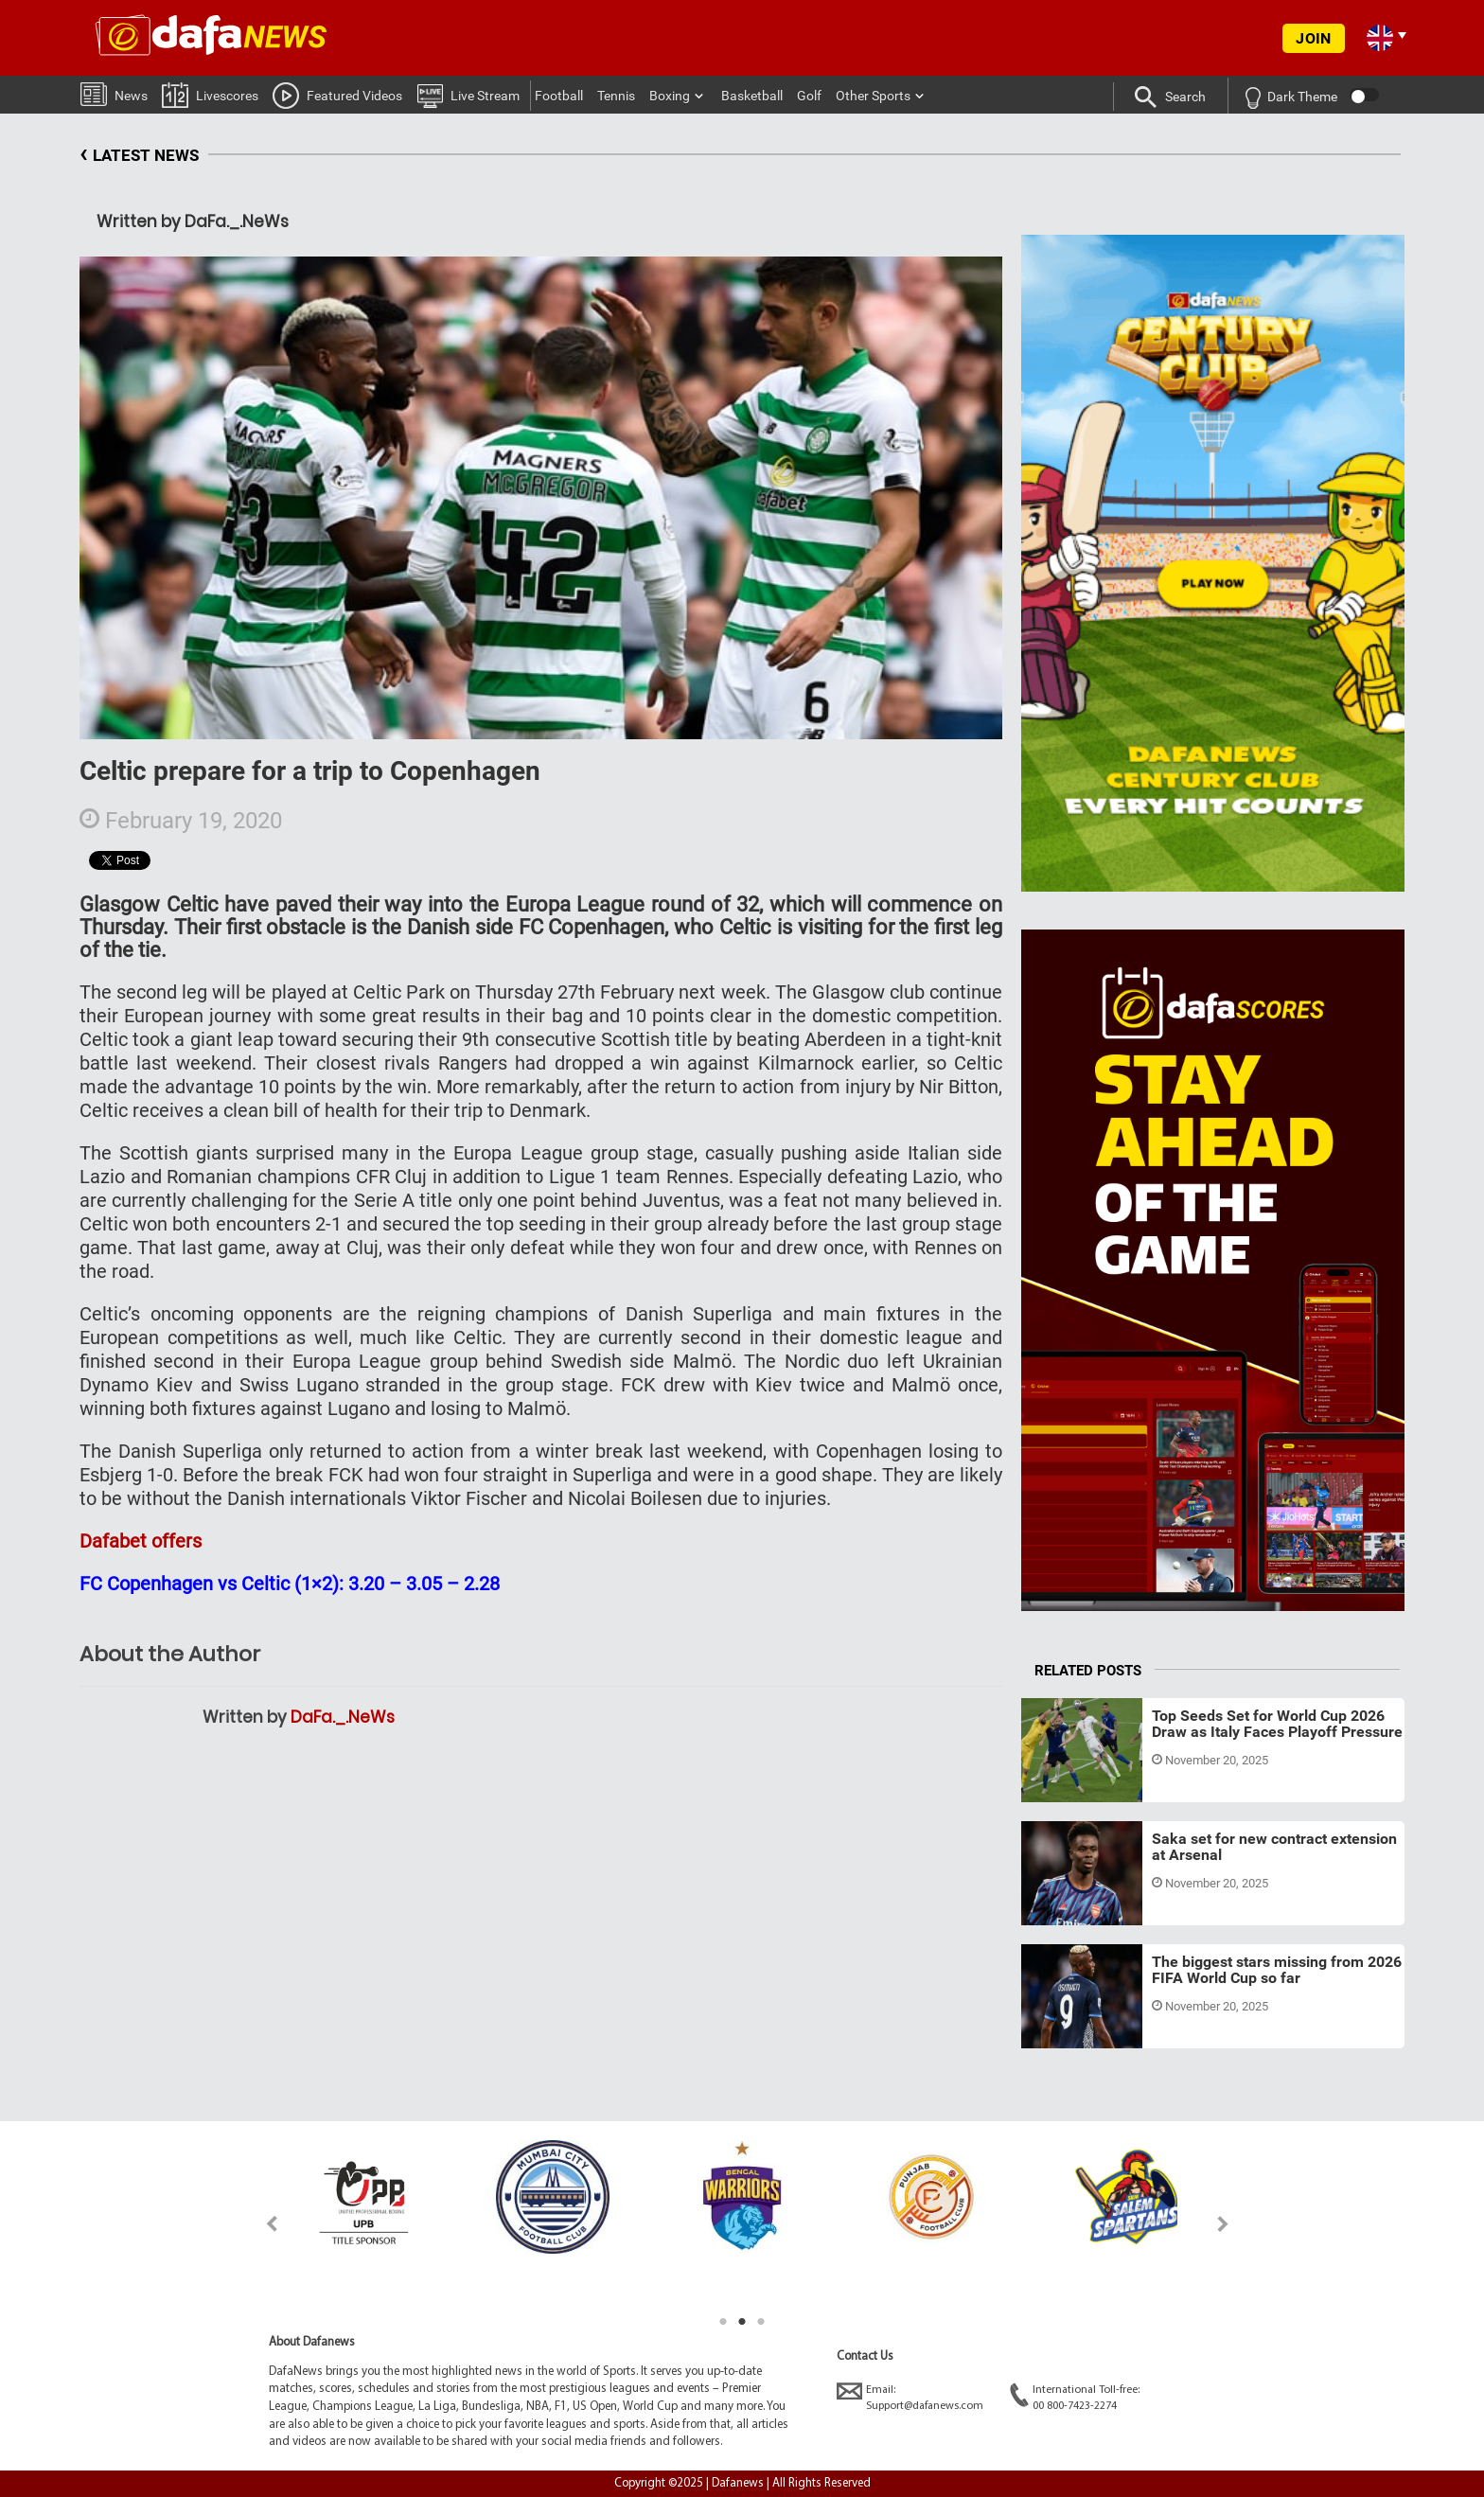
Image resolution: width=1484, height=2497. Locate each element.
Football (559, 95)
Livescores (210, 94)
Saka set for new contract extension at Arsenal (1274, 1847)
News (114, 93)
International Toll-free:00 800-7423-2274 (1075, 2397)
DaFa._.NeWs (343, 1717)
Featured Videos (337, 94)
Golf (809, 95)
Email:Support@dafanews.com (910, 2397)
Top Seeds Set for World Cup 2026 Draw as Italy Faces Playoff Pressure (1277, 1724)
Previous (260, 2224)
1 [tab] (723, 2321)
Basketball (752, 95)
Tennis (616, 95)
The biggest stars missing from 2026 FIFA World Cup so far (1277, 1970)
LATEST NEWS (139, 155)
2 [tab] (742, 2321)
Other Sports (873, 95)
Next (1223, 2224)
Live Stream (468, 94)
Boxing (669, 95)
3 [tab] (760, 2321)
